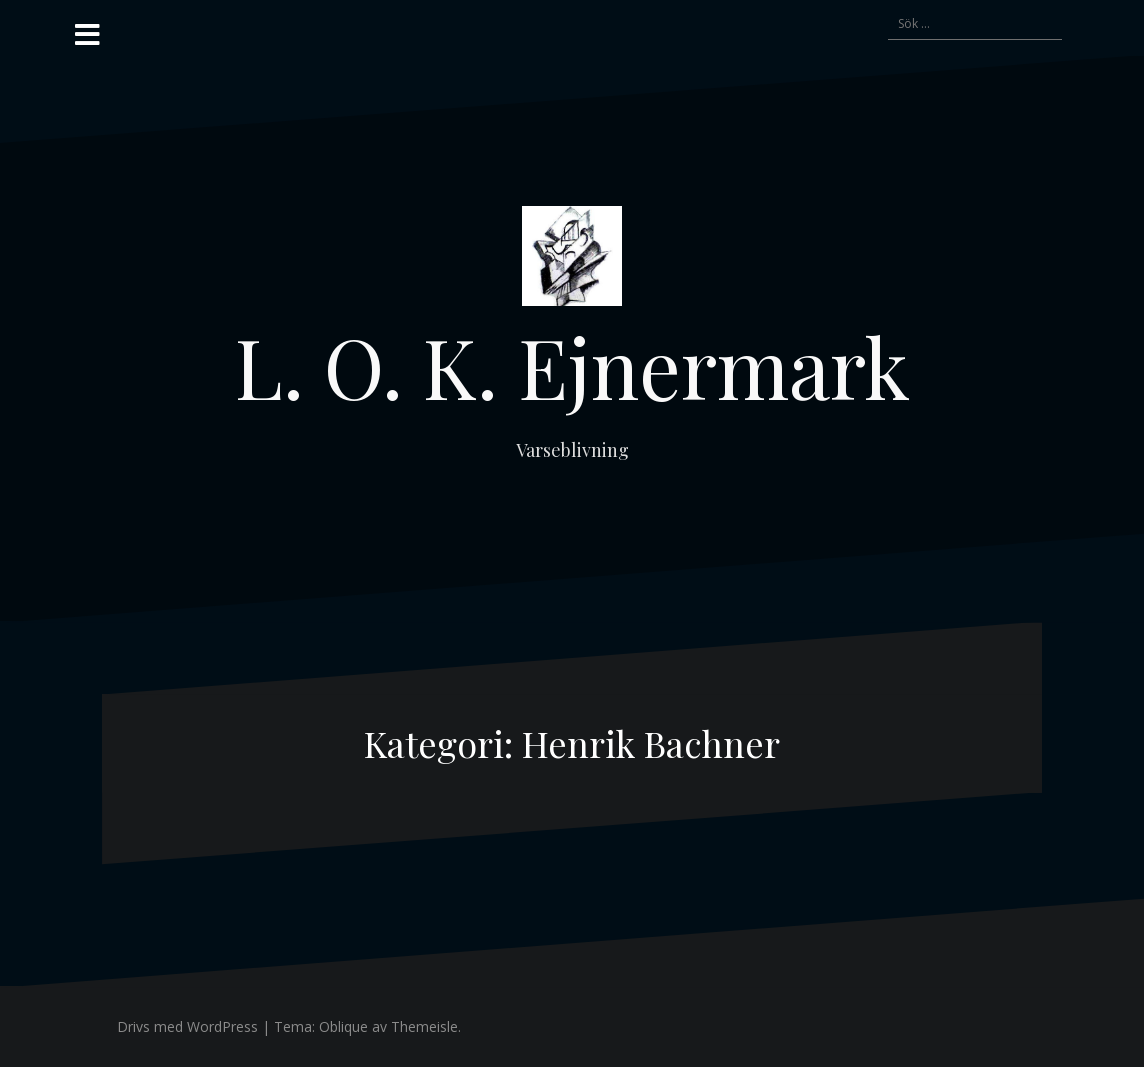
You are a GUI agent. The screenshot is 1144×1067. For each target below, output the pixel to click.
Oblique (343, 1026)
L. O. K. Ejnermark (572, 366)
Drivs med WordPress (187, 1026)
